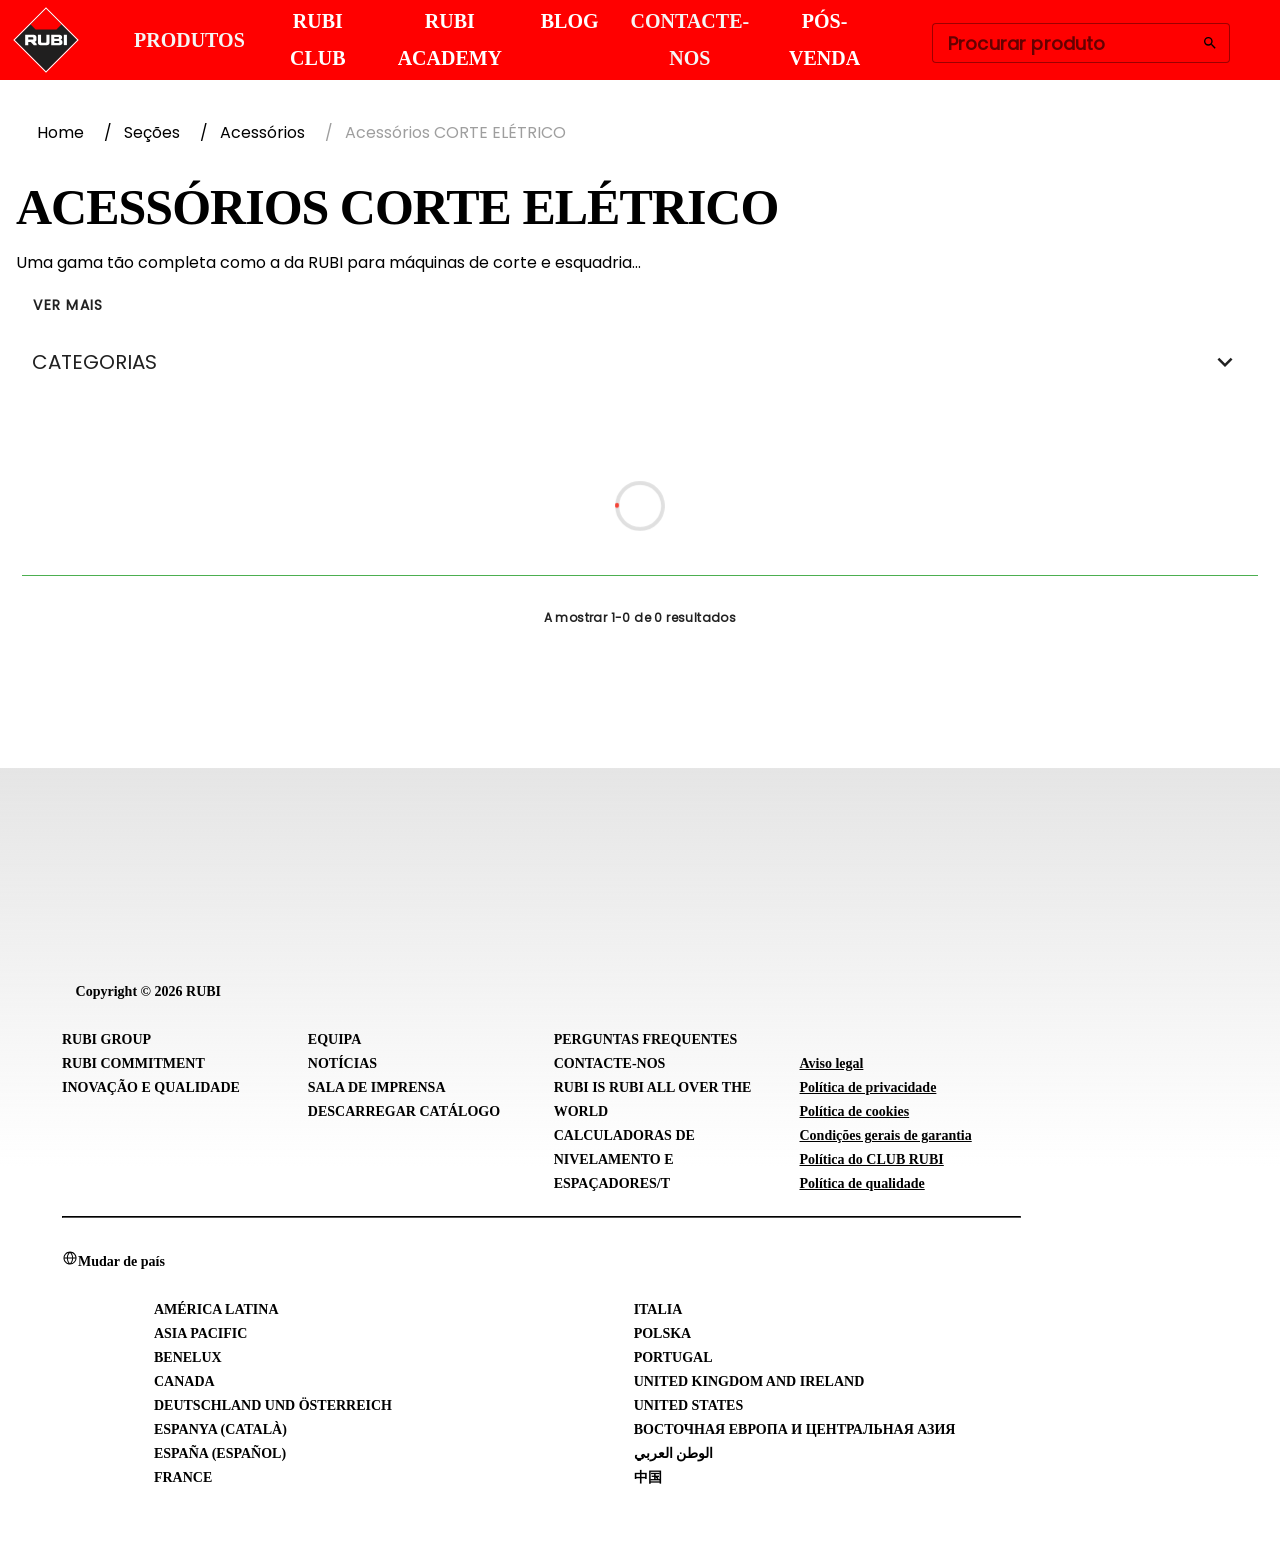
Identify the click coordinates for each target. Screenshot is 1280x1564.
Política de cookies (854, 1111)
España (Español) (220, 1453)
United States (689, 1405)
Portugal (673, 1357)
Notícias (342, 1063)
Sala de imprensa (377, 1087)
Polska (663, 1333)
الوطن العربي (674, 1453)
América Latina (216, 1309)
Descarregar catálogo (404, 1111)
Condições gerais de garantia (885, 1135)
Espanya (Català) (220, 1429)
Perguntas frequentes (646, 1039)
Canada (184, 1381)
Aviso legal (831, 1063)
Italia (658, 1309)
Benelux (188, 1357)
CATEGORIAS (640, 362)
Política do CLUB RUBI (871, 1159)
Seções (152, 132)
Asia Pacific (200, 1333)
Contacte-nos (610, 1063)
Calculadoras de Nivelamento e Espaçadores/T (624, 1159)
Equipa (334, 1039)
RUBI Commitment (133, 1063)
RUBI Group (106, 1039)
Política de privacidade (867, 1087)
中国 (648, 1477)
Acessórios (262, 132)
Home (60, 132)
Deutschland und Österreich (273, 1405)
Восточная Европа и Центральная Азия (795, 1429)
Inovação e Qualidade (151, 1087)
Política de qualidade (861, 1183)
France (183, 1477)
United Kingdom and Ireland (749, 1381)
